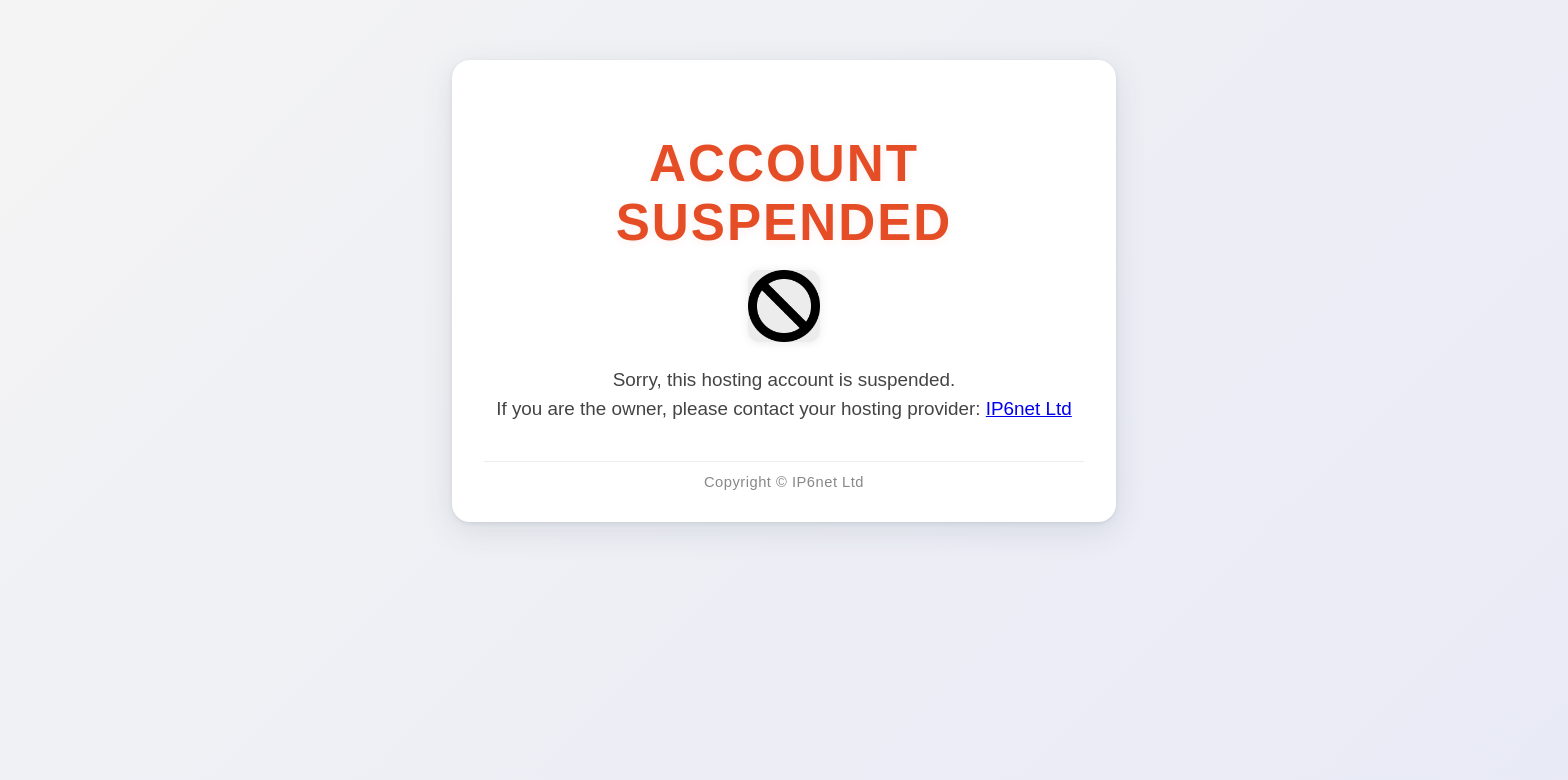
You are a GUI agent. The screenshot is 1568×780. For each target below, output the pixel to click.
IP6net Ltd (1029, 408)
